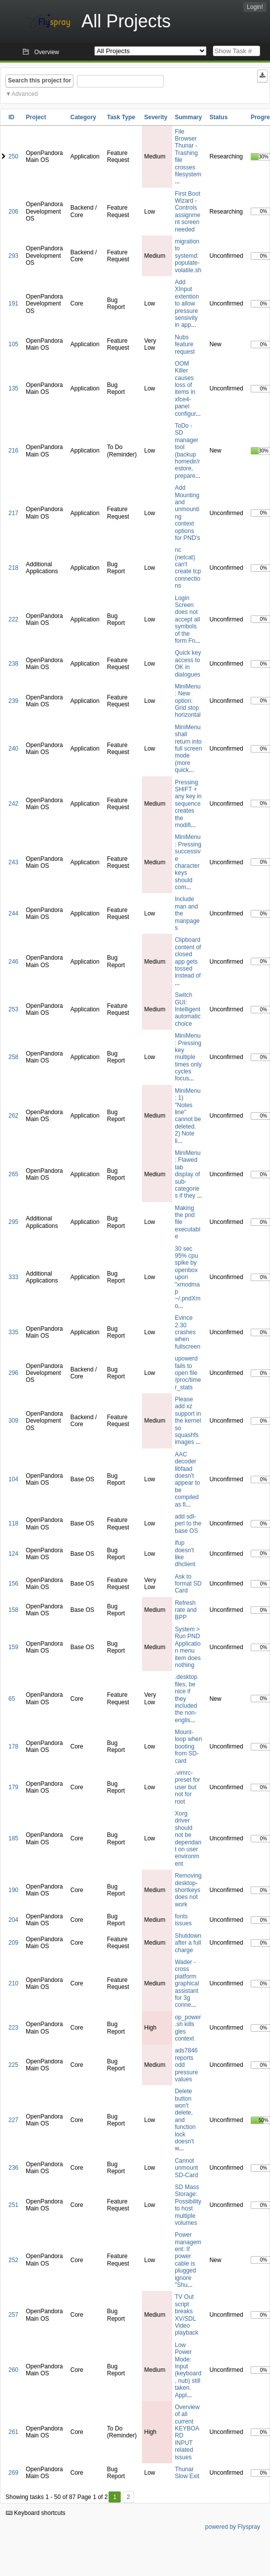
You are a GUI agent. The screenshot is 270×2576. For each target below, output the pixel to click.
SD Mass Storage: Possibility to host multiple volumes (188, 2205)
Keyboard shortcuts (36, 2512)
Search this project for (39, 80)
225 (13, 2064)
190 (13, 1890)
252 (13, 2260)
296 (13, 1372)
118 (13, 1523)
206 (13, 211)
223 (13, 2027)
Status (218, 117)
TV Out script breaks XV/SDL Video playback (186, 2314)
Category (83, 117)
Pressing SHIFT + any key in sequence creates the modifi (188, 804)
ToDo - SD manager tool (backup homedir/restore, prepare (187, 450)
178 (13, 1746)
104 (13, 1479)
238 (13, 663)
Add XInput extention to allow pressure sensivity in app (187, 303)
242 (13, 803)
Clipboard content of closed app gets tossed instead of (188, 957)
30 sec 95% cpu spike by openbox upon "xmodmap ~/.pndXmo (188, 1277)
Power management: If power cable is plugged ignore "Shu (188, 2259)
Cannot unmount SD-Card (186, 2168)
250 (13, 156)
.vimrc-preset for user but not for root (187, 1787)
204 (13, 1919)
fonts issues (183, 1920)
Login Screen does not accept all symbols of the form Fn (187, 619)
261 (13, 2431)
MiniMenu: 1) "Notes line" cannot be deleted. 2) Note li (188, 1115)
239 (13, 700)
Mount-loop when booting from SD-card (188, 1746)
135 (13, 388)
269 (13, 2472)
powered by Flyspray (232, 2526)
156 (13, 1583)
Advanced (24, 93)
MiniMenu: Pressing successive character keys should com (188, 862)
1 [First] (115, 2497)
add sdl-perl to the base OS (188, 1523)
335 (13, 1332)
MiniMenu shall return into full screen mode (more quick (188, 748)
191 (13, 303)
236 (13, 2167)
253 (13, 1009)
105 (13, 344)
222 (13, 619)
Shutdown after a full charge (188, 1943)
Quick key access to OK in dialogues (188, 663)
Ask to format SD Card (188, 1583)
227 (13, 2120)
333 (13, 1277)
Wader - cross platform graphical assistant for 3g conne (187, 1983)
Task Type (121, 117)
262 (13, 1115)
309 (13, 1420)
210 (13, 1983)
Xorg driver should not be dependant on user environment (188, 1838)
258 (13, 1057)
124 (13, 1553)
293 (13, 255)
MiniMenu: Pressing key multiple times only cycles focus (188, 1057)
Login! (255, 6)
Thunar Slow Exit (187, 2473)
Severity (156, 117)
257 (13, 2314)
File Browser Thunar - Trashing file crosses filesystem (188, 153)
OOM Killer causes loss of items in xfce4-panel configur (185, 388)
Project (36, 117)
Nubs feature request (185, 344)
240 (13, 748)
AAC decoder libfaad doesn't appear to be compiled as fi (187, 1479)
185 (13, 1838)
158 (13, 1609)
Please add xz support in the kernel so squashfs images (188, 1420)
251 (13, 2204)
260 (13, 2369)
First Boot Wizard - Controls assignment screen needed (187, 211)
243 (13, 862)
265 (13, 1174)
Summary (188, 117)
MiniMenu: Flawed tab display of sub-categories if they (188, 1174)
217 (13, 513)
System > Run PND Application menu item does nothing (188, 1647)
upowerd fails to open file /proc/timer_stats (188, 1373)
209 (13, 1942)
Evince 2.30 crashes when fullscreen (187, 1332)
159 (13, 1647)
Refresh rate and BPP (186, 1610)
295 (13, 1221)
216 (13, 450)
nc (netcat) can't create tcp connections (188, 567)
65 (11, 1698)
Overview (46, 52)
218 (13, 567)
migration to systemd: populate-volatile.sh (188, 256)
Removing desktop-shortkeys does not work (188, 1890)
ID (11, 117)
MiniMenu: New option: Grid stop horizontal (188, 701)
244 (13, 913)
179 (13, 1787)
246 (13, 961)
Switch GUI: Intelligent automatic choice (188, 1009)
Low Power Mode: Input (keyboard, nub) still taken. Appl (188, 2370)
